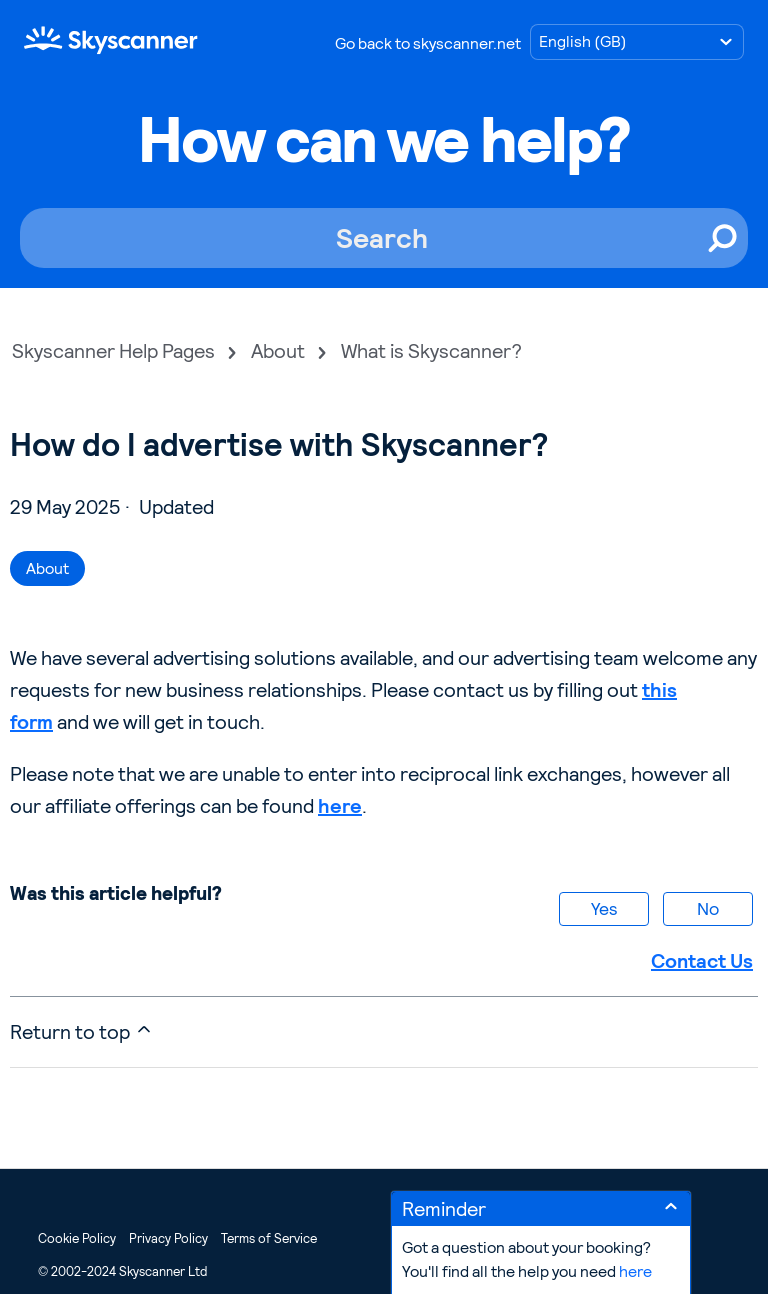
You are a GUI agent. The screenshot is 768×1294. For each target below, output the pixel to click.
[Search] (384, 238)
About (278, 351)
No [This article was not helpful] (708, 908)
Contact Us (702, 961)
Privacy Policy (168, 1238)
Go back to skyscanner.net (428, 43)
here (340, 806)
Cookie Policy (77, 1238)
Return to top (82, 1031)
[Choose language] (637, 42)
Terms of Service (269, 1238)
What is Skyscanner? (431, 351)
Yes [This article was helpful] (604, 908)
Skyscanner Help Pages (113, 351)
